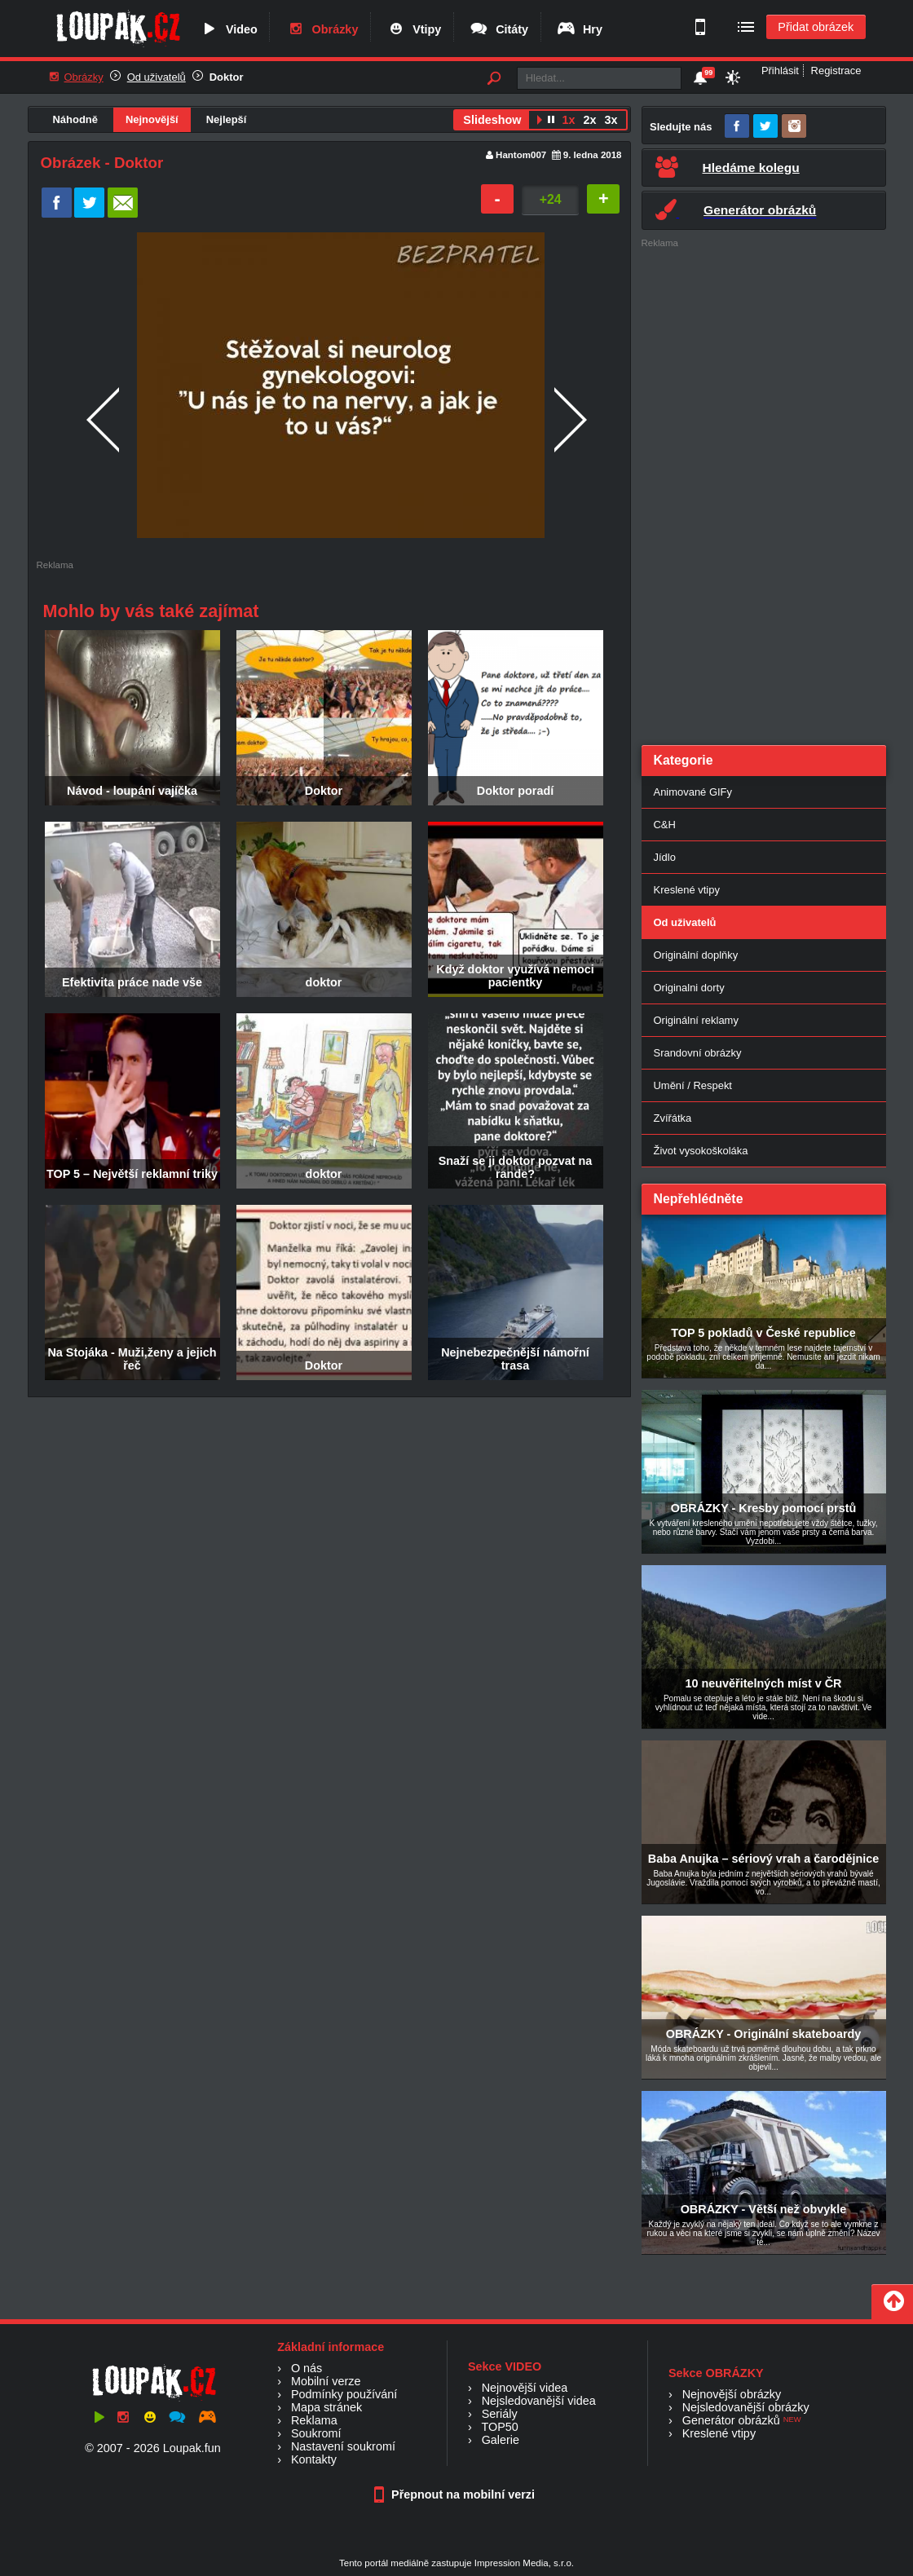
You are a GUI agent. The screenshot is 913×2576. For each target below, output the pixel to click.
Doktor (227, 77)
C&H (665, 824)
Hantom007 (521, 155)
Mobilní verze (326, 2381)
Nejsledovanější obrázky (745, 2407)
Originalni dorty (689, 987)
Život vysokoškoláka (701, 1151)
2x (589, 119)
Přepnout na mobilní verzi (456, 2494)
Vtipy (413, 29)
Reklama (314, 2420)
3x (610, 119)
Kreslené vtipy (687, 890)
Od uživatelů (156, 77)
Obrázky (322, 29)
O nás (306, 2368)
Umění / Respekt (693, 1085)
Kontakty (314, 2459)
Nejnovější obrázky (732, 2394)
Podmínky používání (344, 2394)
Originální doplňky (696, 955)
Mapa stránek (326, 2407)
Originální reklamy (696, 1020)
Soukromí (316, 2433)
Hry (579, 29)
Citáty (498, 29)
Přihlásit (780, 70)
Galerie (500, 2439)
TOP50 (499, 2426)
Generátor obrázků (731, 2420)
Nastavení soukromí (343, 2446)
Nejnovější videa (525, 2387)
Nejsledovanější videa (539, 2400)
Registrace (836, 70)
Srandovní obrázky (698, 1053)
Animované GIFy (693, 792)
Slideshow (492, 119)
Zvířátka (673, 1118)
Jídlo (665, 857)
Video (228, 29)
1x (568, 119)
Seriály (500, 2413)
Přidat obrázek (815, 26)
